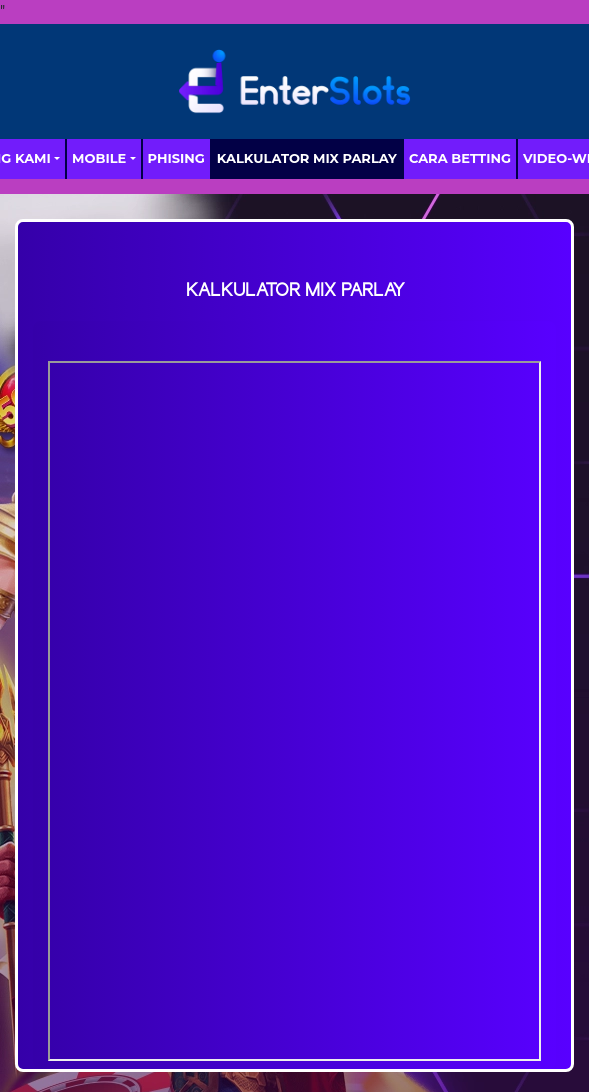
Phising (176, 158)
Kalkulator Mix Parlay (307, 158)
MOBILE (99, 158)
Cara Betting (460, 158)
